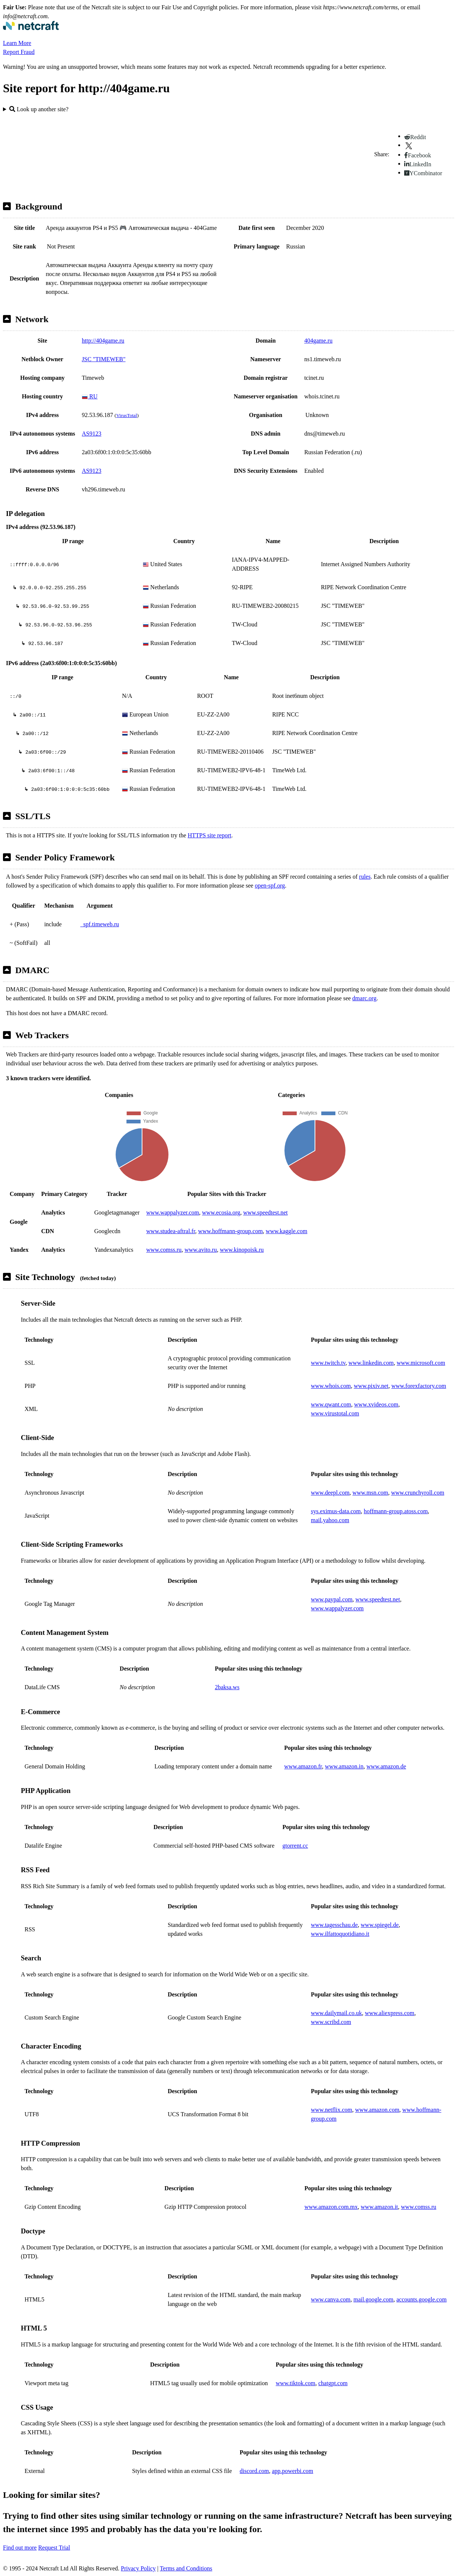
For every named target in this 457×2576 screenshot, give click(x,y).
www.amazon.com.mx (331, 2207)
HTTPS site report (209, 835)
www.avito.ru (200, 1250)
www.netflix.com (331, 2110)
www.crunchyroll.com (417, 1492)
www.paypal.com (332, 1599)
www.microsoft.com (421, 1363)
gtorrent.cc (295, 1845)
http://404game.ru (103, 340)
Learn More (17, 43)
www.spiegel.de (380, 1925)
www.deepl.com (330, 1492)
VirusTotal (126, 415)
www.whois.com (331, 1386)
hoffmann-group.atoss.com (396, 1511)
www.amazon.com (377, 2110)
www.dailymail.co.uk (336, 2013)
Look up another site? (38, 109)
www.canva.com (330, 2299)
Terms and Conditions (186, 2568)
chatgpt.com (333, 2383)
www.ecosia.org (221, 1212)
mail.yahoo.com (330, 1520)
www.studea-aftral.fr (170, 1231)
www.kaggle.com (287, 1231)
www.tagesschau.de (334, 1925)
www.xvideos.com (376, 1404)
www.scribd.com (331, 2022)
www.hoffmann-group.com (230, 1231)
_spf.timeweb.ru (99, 924)
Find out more (20, 2547)
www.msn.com (370, 1492)
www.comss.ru (163, 1250)
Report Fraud (19, 52)
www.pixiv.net (371, 1386)
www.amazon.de (386, 1766)
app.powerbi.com (292, 2471)
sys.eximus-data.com (336, 1511)
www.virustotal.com (335, 1413)
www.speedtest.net (265, 1212)
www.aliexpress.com (389, 2013)
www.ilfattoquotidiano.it (340, 1934)
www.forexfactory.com (418, 1386)
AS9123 (91, 433)
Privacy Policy (138, 2568)
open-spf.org (270, 885)
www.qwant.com (331, 1404)
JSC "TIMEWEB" (104, 359)
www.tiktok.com (295, 2383)
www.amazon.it (379, 2207)
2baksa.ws (227, 1687)
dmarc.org (364, 998)
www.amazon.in (344, 1766)
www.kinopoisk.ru (242, 1250)
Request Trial (54, 2547)
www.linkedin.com (371, 1363)
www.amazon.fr (303, 1766)
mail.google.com (373, 2299)
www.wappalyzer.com (172, 1212)
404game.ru (318, 340)
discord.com (254, 2471)
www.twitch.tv (328, 1363)
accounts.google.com (421, 2299)
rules (365, 876)
